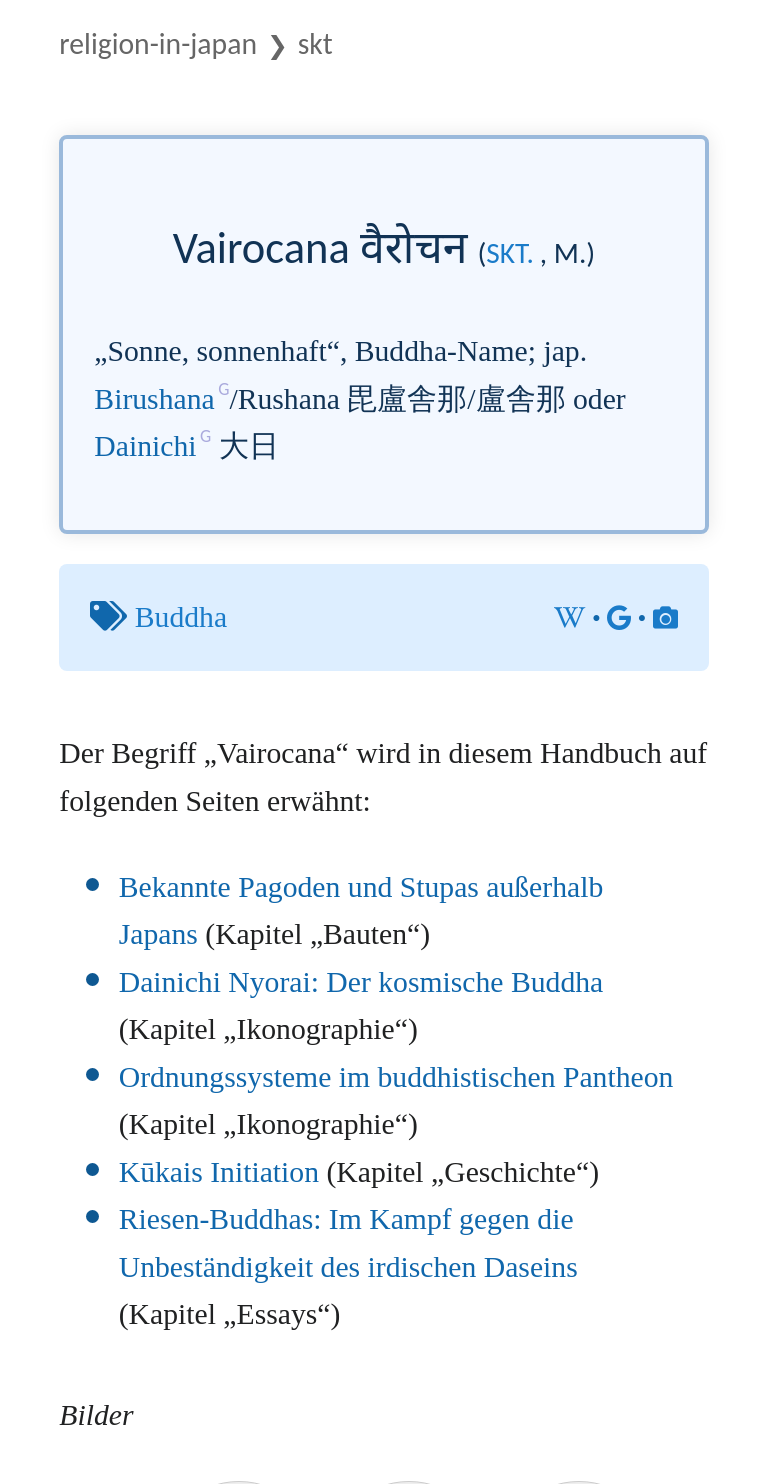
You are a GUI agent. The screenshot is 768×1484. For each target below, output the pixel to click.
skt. (510, 253)
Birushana (154, 399)
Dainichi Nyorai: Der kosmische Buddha (361, 982)
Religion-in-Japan (158, 44)
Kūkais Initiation (219, 1172)
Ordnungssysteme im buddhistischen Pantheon (396, 1077)
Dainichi (145, 446)
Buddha (181, 617)
